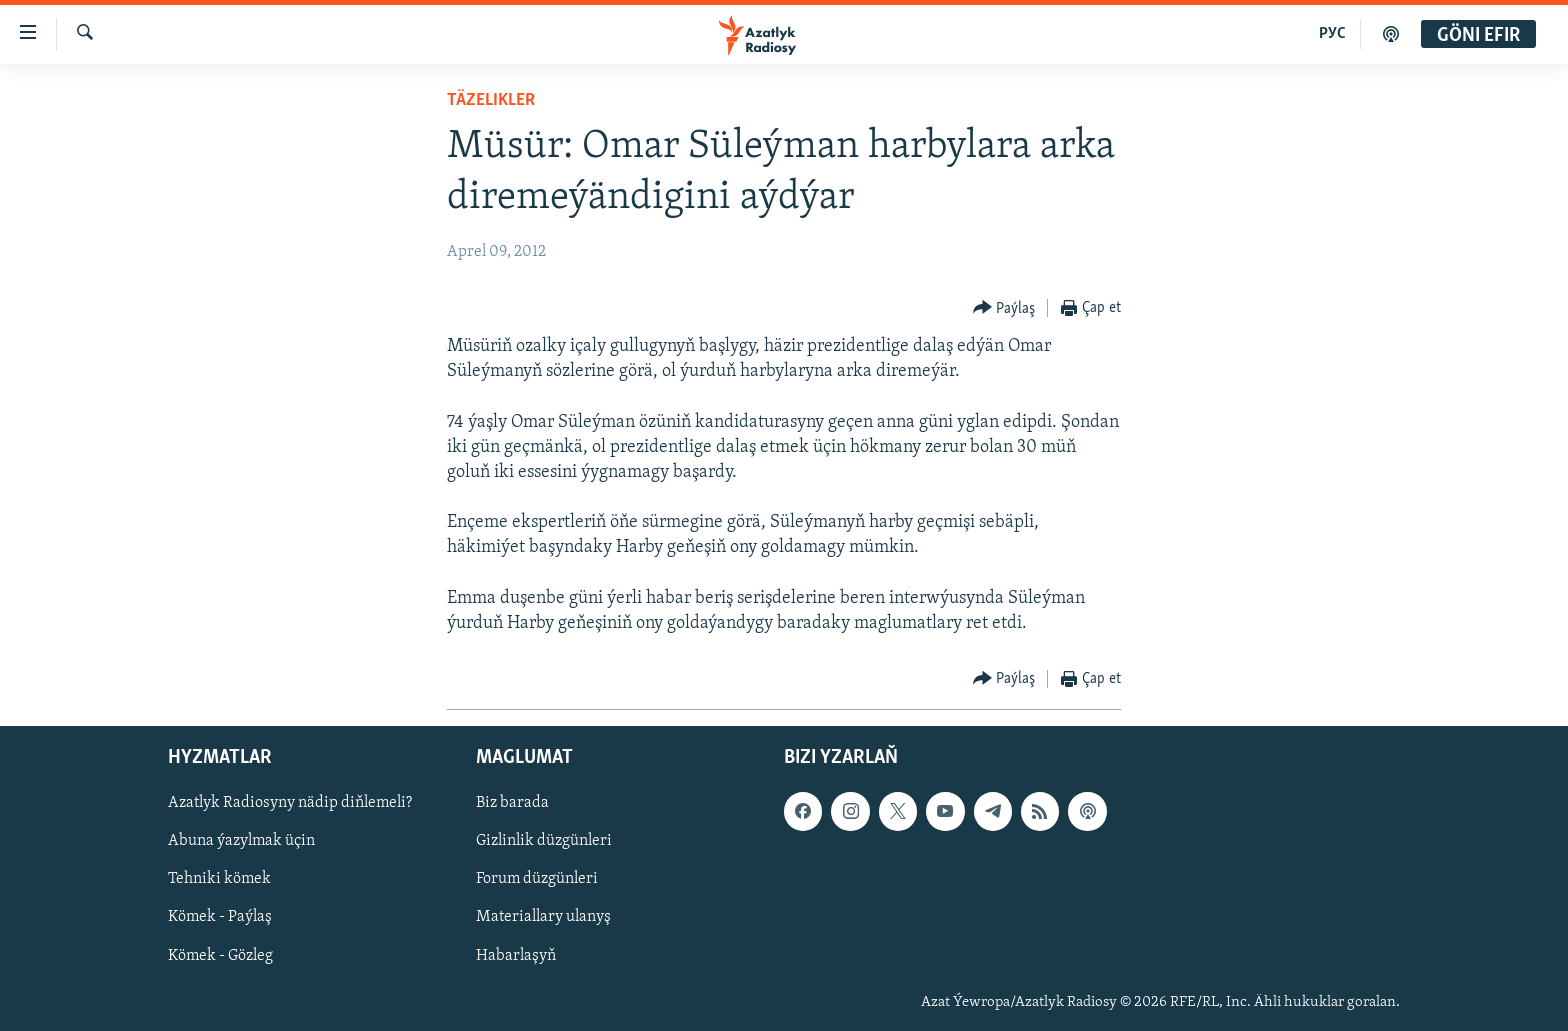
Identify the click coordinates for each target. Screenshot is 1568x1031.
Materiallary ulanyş (543, 918)
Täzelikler (491, 100)
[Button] (1004, 308)
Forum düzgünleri (537, 880)
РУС (1332, 34)
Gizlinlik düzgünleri (544, 842)
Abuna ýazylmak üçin (241, 842)
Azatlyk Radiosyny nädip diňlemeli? (290, 804)
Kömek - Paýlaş (220, 918)
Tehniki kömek (219, 880)
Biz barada (512, 804)
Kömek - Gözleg (220, 956)
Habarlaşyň (516, 956)
